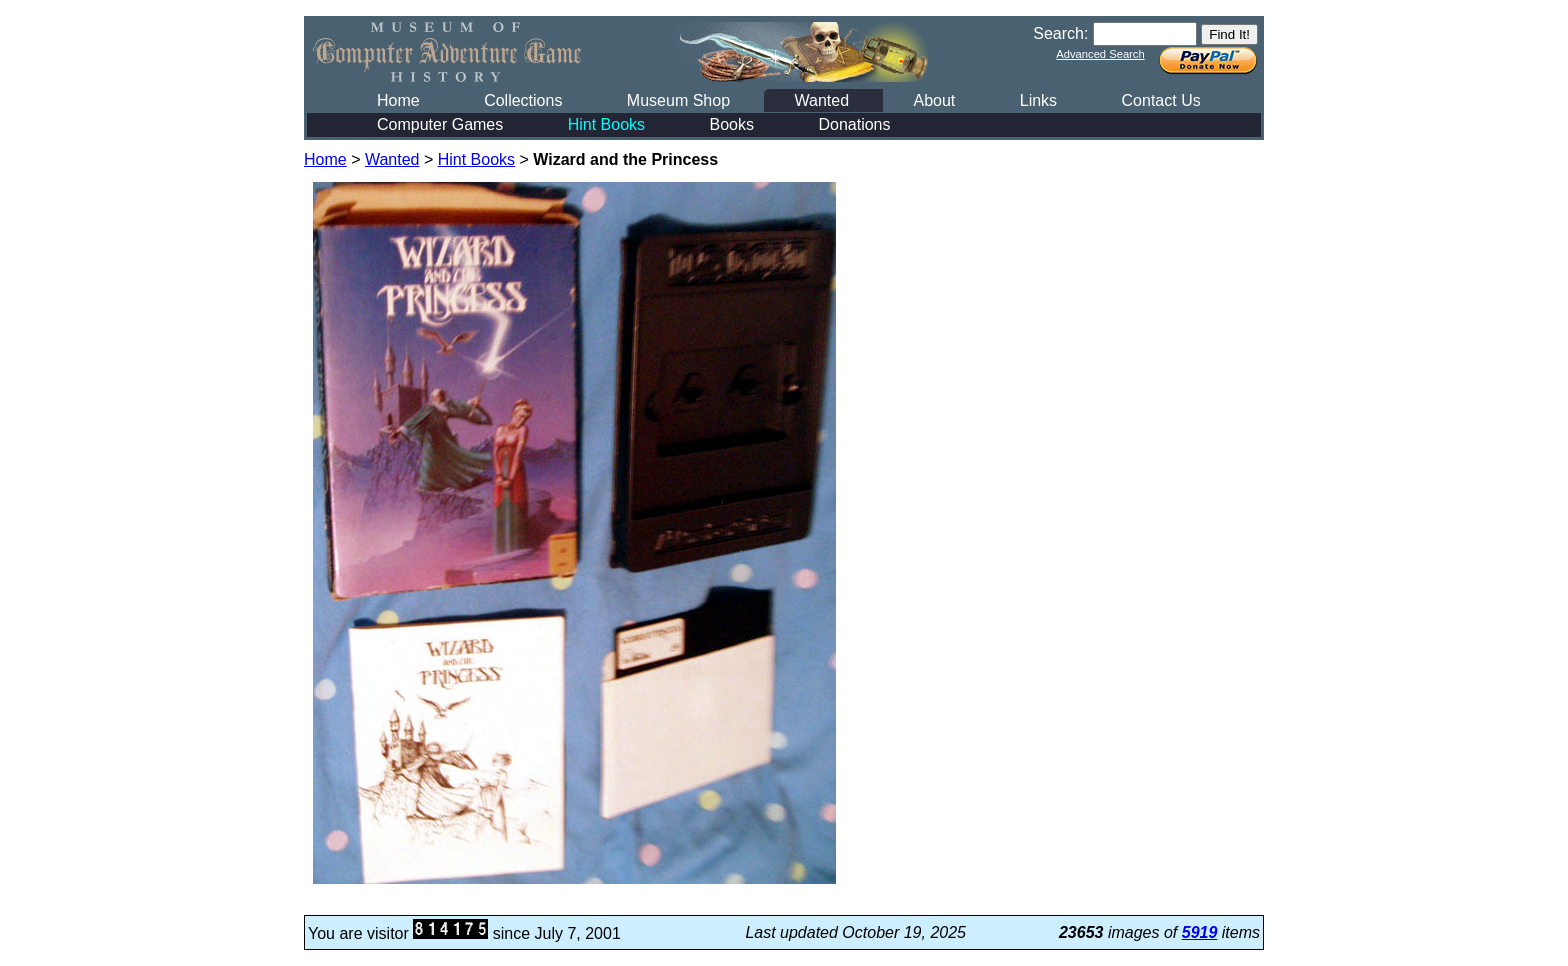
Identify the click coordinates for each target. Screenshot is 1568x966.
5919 (1200, 932)
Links (1038, 100)
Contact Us (1161, 100)
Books (732, 124)
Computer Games (440, 124)
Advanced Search (1100, 54)
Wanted (821, 100)
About (934, 100)
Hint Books (606, 124)
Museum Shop (678, 100)
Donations (854, 124)
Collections (523, 100)
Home (398, 100)
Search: (1060, 33)
